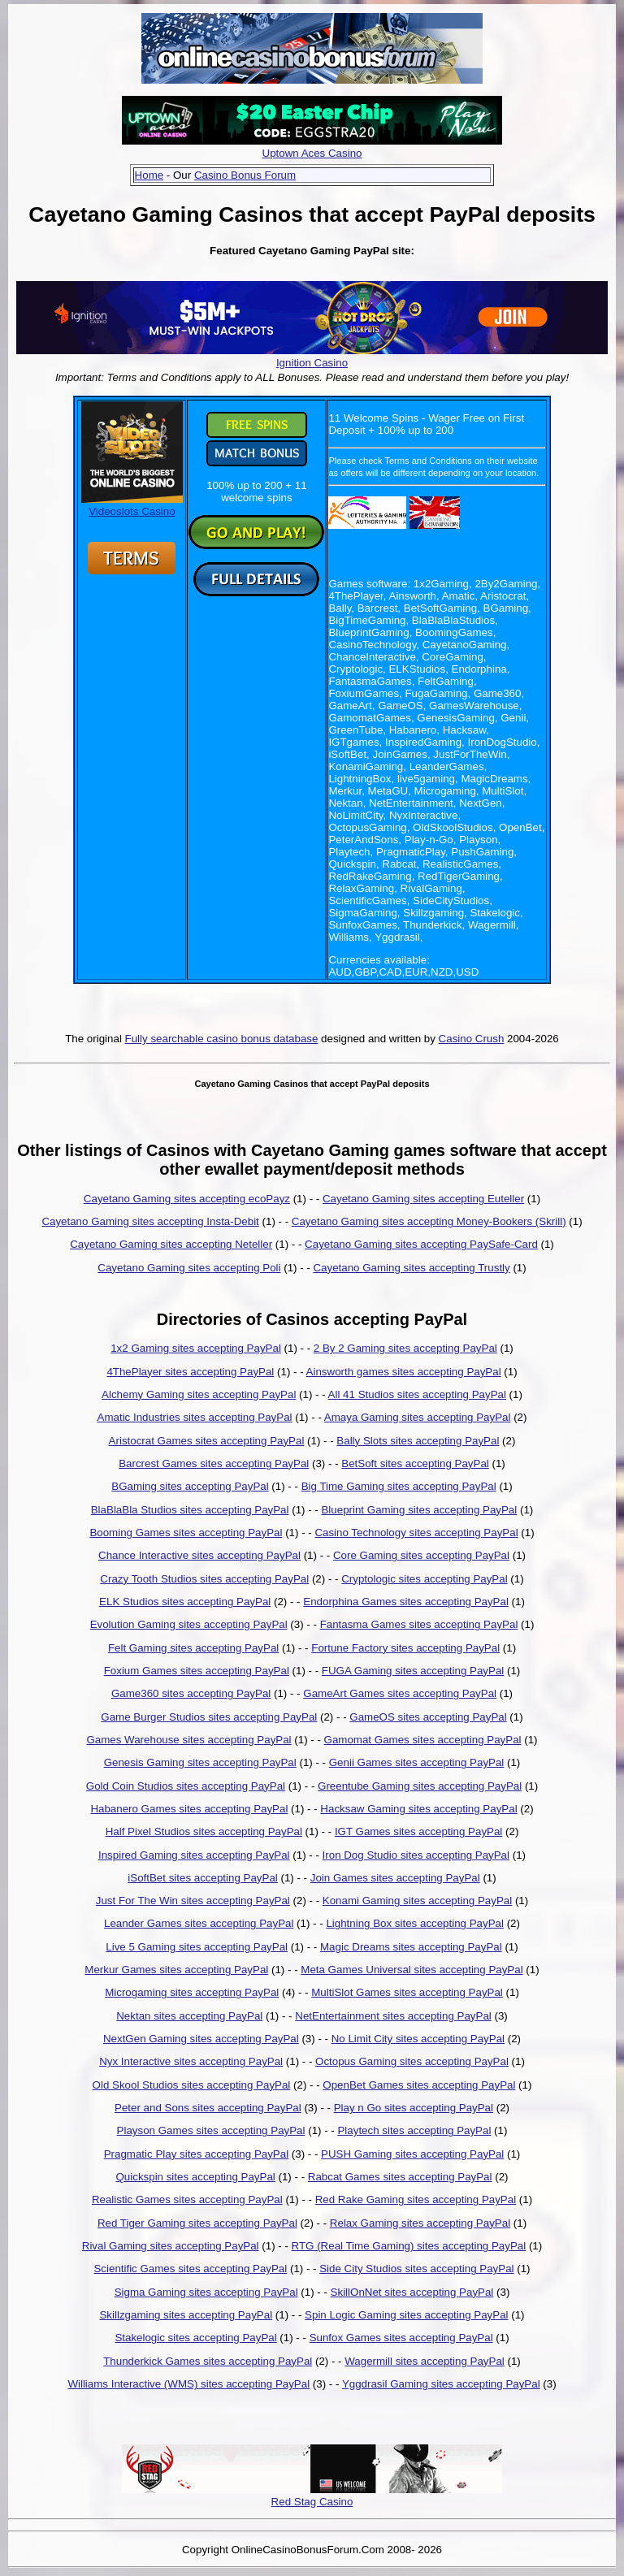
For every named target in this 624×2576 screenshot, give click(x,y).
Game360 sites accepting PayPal (191, 1693)
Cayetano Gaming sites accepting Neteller (171, 1244)
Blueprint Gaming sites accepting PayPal (419, 1510)
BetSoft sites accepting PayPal (415, 1463)
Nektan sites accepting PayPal (189, 2016)
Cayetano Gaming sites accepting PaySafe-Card (421, 1244)
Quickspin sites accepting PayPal (195, 2177)
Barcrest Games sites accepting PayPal (214, 1463)
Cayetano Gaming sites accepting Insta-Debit (149, 1221)
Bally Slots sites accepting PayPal (417, 1441)
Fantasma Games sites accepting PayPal (419, 1624)
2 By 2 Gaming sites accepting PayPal (405, 1348)
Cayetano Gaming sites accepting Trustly (411, 1268)
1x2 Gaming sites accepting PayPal (195, 1348)
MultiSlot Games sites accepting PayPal (407, 1992)
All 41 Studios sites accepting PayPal (417, 1394)
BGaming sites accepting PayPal (189, 1486)
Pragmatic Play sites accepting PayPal (196, 2154)
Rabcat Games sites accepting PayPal (400, 2177)
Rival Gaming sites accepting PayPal (170, 2246)
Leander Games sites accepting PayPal (198, 1923)
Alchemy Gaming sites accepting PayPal (199, 1394)
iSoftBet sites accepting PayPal (202, 1878)
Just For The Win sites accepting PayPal (193, 1900)
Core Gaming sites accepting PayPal (421, 1555)
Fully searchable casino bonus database (221, 1039)
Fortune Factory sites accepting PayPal (405, 1648)
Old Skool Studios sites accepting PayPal (192, 2085)
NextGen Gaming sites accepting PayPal (201, 2039)
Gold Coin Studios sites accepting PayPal (185, 1786)
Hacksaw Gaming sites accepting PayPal (418, 1809)
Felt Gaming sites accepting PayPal (193, 1648)
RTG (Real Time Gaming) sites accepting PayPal (409, 2246)
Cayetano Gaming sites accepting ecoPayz (187, 1199)
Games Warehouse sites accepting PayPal (188, 1740)
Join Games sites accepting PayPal (395, 1878)
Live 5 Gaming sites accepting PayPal (197, 1947)
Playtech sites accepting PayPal (414, 2130)
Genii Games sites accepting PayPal (417, 1762)
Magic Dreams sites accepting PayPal (411, 1947)
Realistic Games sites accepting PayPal (187, 2199)
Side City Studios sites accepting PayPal (416, 2268)
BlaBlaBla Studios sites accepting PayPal (190, 1510)
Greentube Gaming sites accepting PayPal (420, 1786)
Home (149, 175)
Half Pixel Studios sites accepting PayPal (204, 1831)
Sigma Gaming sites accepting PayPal (206, 2292)
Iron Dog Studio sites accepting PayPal (416, 1855)
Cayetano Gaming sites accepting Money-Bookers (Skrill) (429, 1221)
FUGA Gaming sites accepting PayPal (413, 1671)
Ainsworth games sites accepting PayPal (403, 1372)
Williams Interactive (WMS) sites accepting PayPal (188, 2384)
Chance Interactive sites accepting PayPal (199, 1555)
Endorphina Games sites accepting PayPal (406, 1601)
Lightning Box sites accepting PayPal (415, 1923)
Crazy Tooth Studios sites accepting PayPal (204, 1579)
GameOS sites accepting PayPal (427, 1717)
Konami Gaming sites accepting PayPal (417, 1900)
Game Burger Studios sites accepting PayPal (209, 1717)
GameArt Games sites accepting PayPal (399, 1693)
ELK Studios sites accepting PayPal (185, 1601)
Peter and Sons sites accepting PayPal (208, 2108)
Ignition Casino (312, 363)
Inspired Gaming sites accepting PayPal (194, 1855)
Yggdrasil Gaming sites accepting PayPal (441, 2384)
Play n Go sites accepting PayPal (413, 2108)
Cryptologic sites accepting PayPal (424, 1579)
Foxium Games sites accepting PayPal (196, 1671)
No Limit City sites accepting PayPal (418, 2039)
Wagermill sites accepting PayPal (424, 2361)
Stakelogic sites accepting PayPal (195, 2337)
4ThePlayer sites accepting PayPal (190, 1372)
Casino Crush (472, 1039)
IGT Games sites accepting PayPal (418, 1831)
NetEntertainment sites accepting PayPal (393, 2016)
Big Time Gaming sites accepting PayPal (398, 1486)
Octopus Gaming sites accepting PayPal (412, 2061)
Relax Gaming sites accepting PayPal (420, 2223)
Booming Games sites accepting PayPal (185, 1532)
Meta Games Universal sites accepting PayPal (411, 1969)
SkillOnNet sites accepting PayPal (412, 2292)
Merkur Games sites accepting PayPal (176, 1969)
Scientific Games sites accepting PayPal (190, 2268)
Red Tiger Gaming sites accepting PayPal (197, 2223)
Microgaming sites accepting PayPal (192, 1992)
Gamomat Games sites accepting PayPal (423, 1740)
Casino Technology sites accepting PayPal (416, 1532)
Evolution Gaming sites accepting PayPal (189, 1624)
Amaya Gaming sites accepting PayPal (417, 1417)
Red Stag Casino (312, 2502)
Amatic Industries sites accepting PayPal (195, 1417)
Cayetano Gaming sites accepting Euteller (423, 1199)
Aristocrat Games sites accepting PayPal (207, 1441)
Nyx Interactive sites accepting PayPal (191, 2061)
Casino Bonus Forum (245, 175)
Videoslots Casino (132, 505)
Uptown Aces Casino (312, 153)
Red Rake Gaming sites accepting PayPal (415, 2199)
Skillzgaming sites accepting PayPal (185, 2315)
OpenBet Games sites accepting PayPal (419, 2085)
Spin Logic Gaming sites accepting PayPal (406, 2315)
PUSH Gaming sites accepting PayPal (412, 2154)
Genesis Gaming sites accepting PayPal (200, 1762)
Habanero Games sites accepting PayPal (189, 1809)
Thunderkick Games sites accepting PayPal (207, 2361)
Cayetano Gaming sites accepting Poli (189, 1268)
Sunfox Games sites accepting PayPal (401, 2337)
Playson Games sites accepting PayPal (211, 2130)
